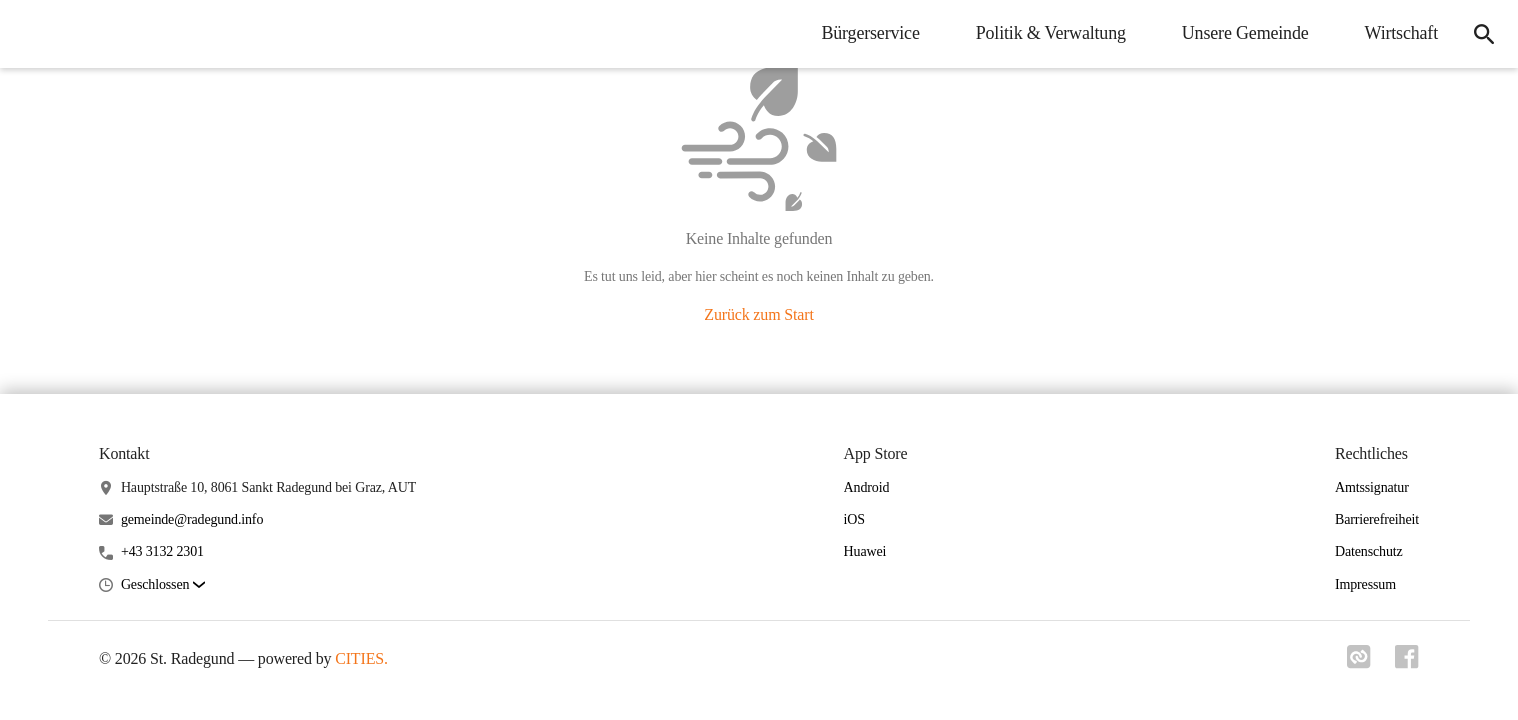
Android (867, 487)
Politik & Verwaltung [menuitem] (1051, 33)
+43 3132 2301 (162, 551)
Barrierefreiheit (1377, 519)
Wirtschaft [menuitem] (1401, 33)
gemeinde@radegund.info (192, 519)
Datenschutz (1369, 551)
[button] (163, 585)
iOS (854, 519)
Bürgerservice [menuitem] (870, 33)
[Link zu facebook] (1407, 663)
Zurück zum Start (758, 314)
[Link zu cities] (1359, 663)
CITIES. (361, 658)
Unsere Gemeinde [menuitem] (1245, 33)
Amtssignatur (1372, 487)
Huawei (865, 551)
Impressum (1365, 584)
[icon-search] (1484, 34)
